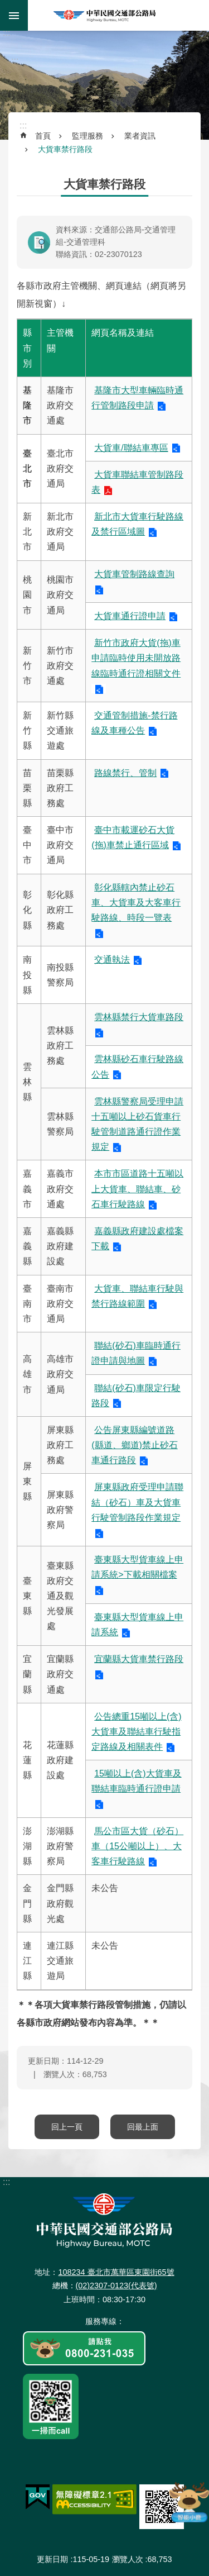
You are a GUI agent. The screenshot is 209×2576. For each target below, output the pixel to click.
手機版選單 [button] (14, 15)
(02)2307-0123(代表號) (116, 2285)
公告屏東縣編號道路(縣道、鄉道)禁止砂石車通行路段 (134, 1445)
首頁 (43, 135)
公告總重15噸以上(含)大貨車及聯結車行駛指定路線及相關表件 (136, 1731)
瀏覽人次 (127, 2559)
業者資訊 (139, 135)
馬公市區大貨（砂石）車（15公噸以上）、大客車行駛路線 (137, 1846)
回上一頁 (66, 2126)
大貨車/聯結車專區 (131, 448)
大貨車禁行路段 (65, 149)
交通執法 (112, 959)
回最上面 (142, 2126)
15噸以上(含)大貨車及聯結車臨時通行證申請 (136, 1781)
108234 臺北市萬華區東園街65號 (116, 2272)
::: (6, 32)
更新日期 (52, 2559)
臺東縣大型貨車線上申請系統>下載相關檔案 (137, 1567)
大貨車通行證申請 (130, 616)
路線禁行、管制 (125, 773)
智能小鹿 (188, 2501)
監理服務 (87, 135)
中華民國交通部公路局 (104, 15)
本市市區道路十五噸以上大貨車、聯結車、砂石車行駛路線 (137, 1188)
